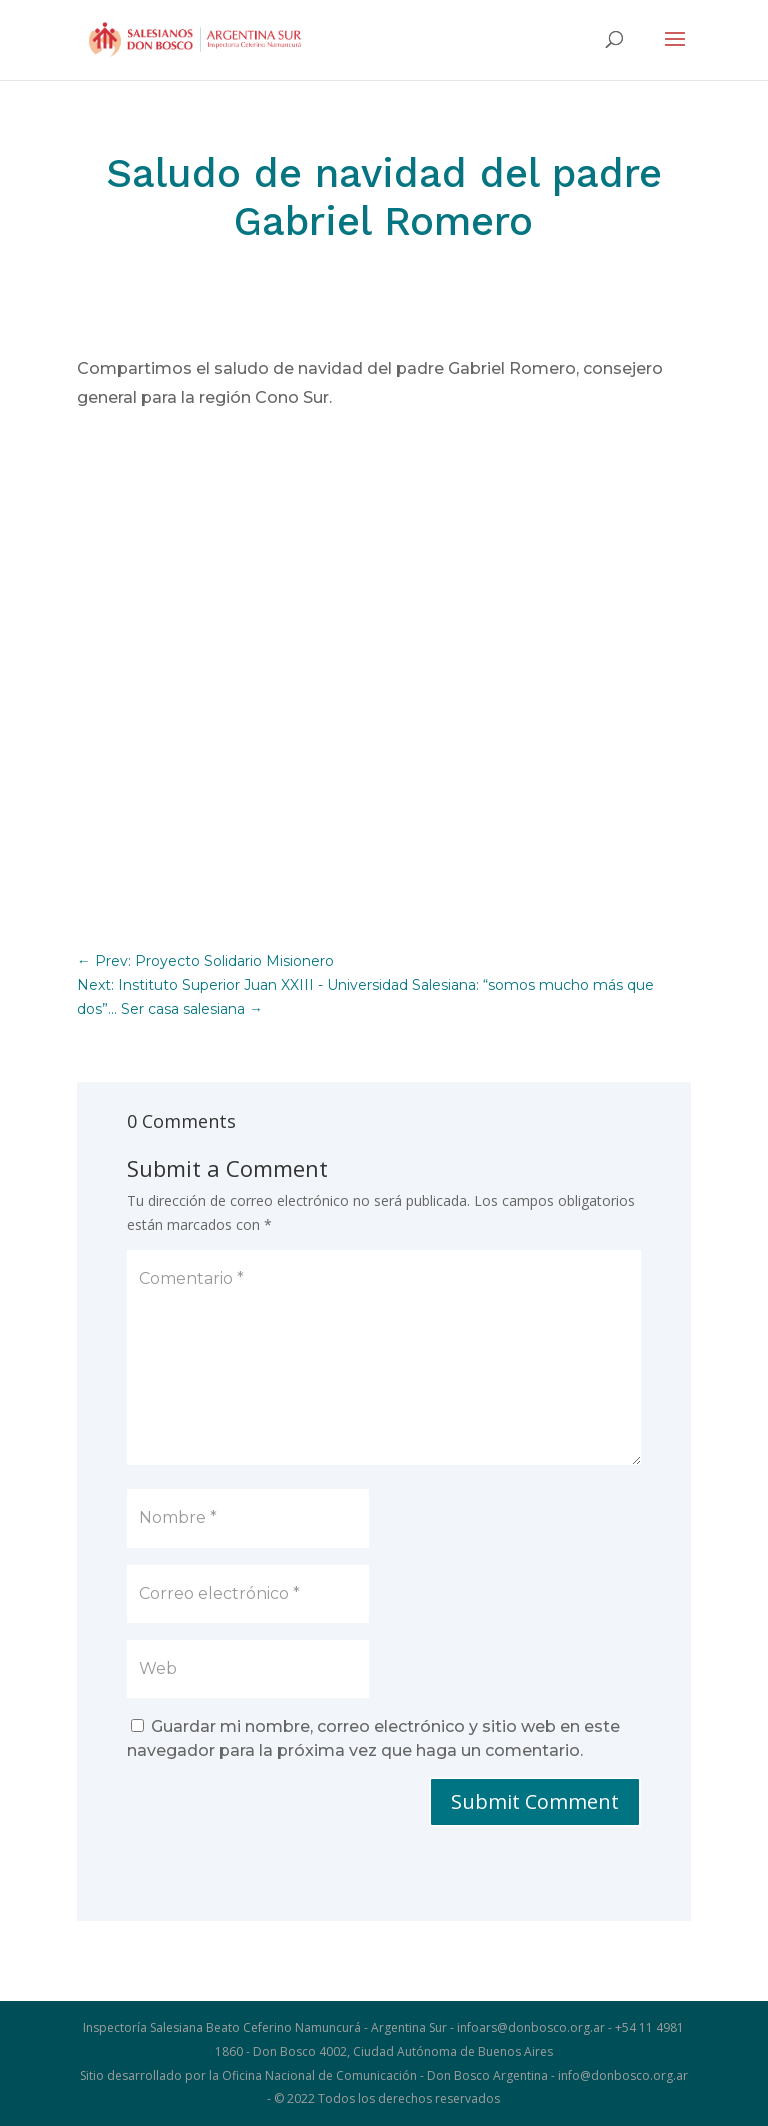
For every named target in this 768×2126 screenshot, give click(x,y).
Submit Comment (535, 1801)
